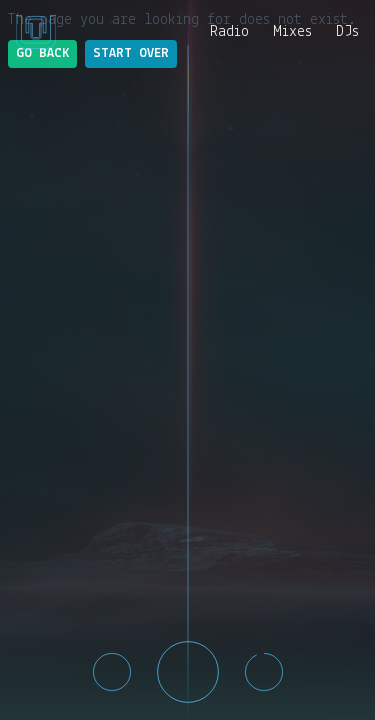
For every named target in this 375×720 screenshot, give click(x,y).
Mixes (292, 32)
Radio (229, 32)
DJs (347, 32)
